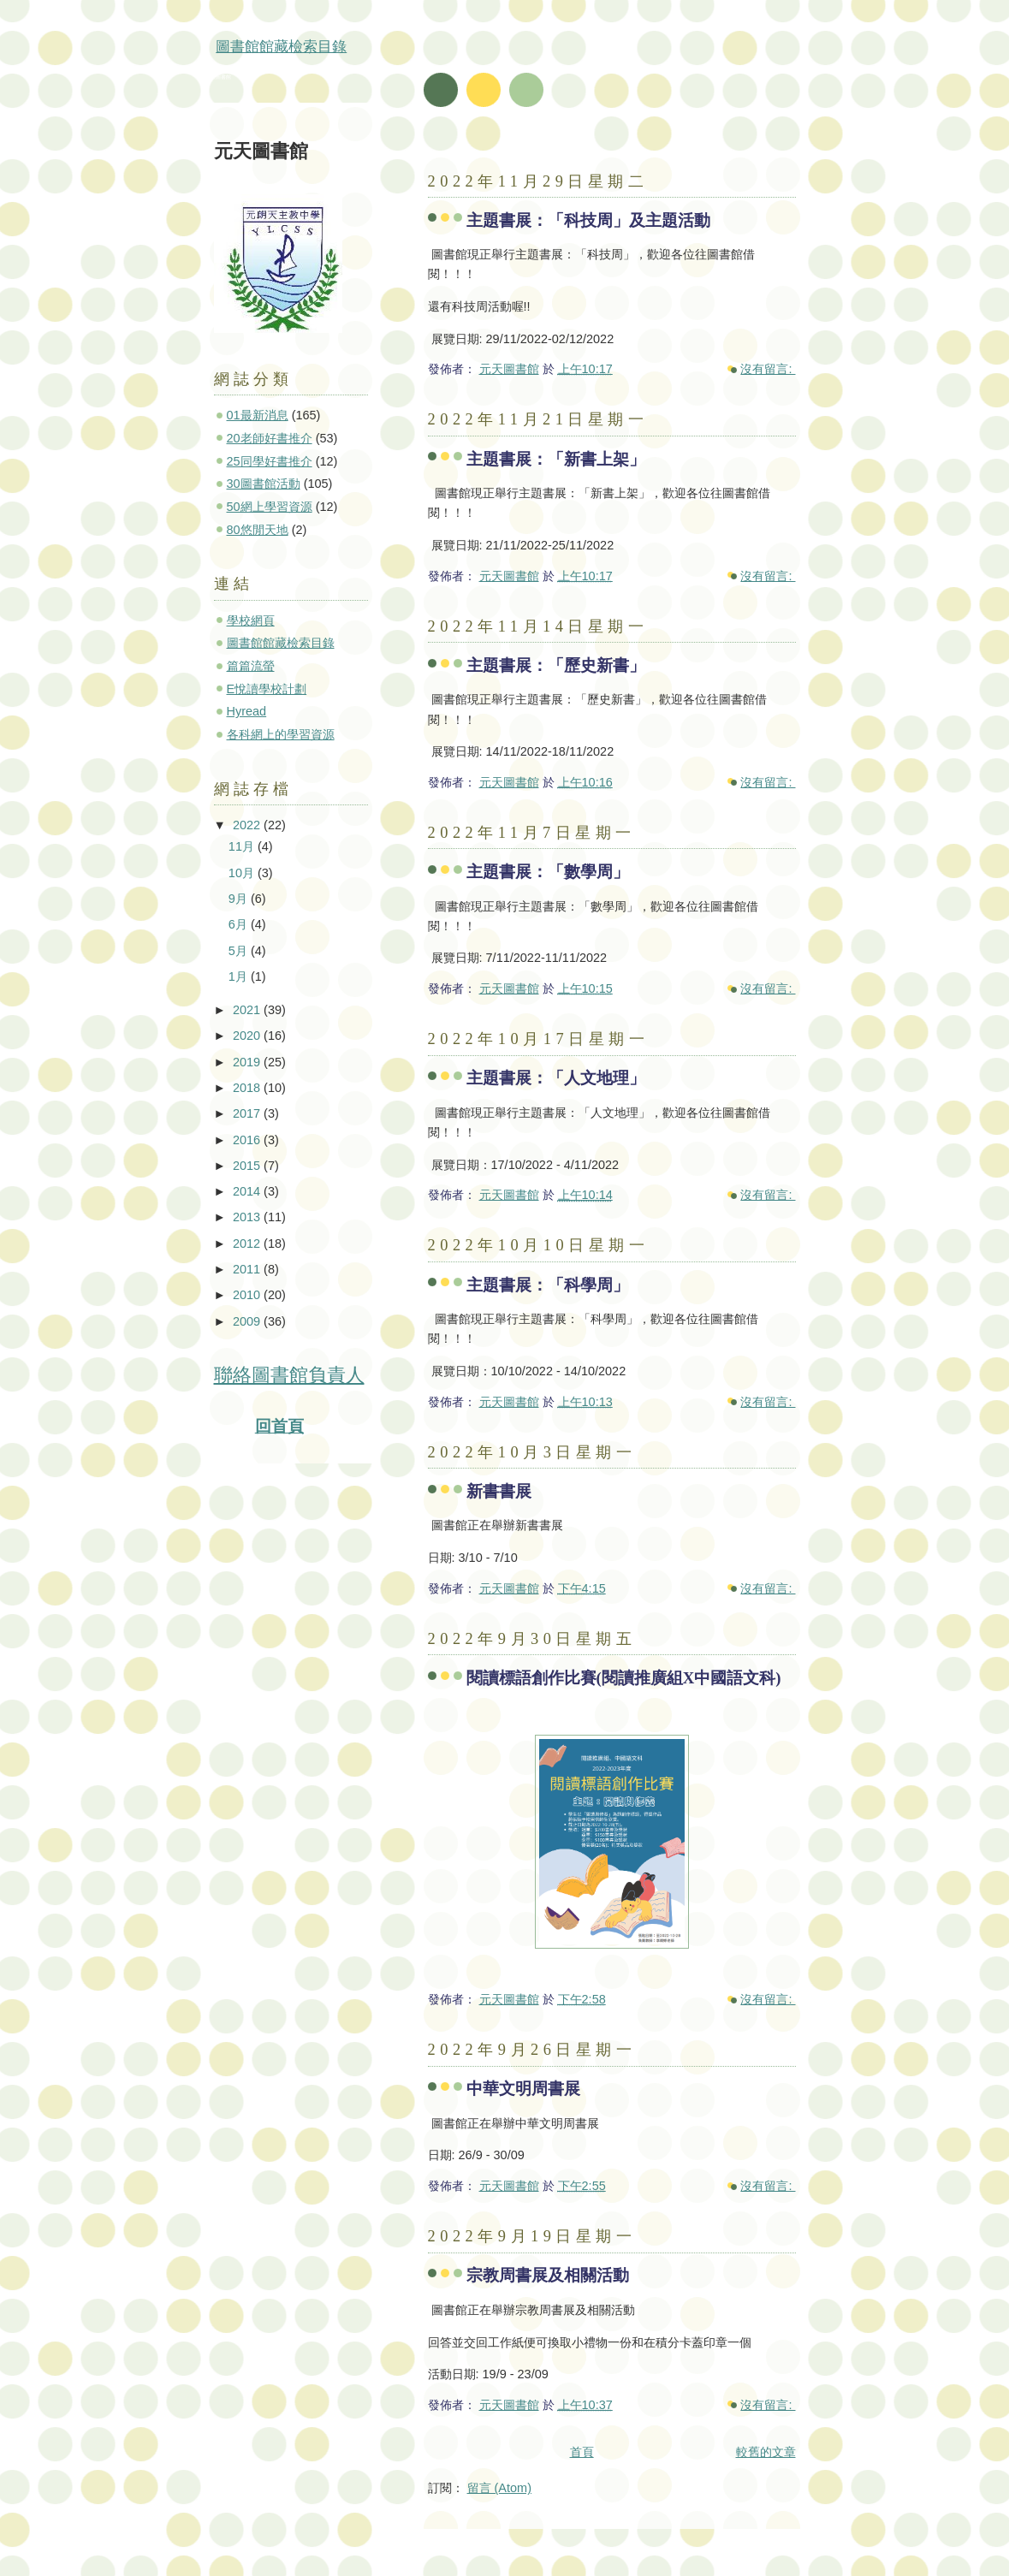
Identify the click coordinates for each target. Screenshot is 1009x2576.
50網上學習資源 (269, 506)
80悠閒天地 (257, 530)
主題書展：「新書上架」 (555, 459)
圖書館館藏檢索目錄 (281, 47)
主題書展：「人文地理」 (555, 1078)
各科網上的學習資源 (281, 734)
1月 (240, 976)
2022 (248, 825)
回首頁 (279, 1426)
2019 (248, 1062)
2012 (248, 1243)
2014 (248, 1191)
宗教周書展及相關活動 (547, 2275)
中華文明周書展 (523, 2089)
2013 (248, 1217)
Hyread (247, 711)
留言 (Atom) (499, 2488)
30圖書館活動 (263, 483)
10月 (243, 873)
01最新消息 (257, 415)
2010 (248, 1295)
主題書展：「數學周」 (547, 872)
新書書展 (498, 1491)
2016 (248, 1140)
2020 (248, 1035)
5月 (240, 951)
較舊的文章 (766, 2452)
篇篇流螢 (251, 666)
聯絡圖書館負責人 (289, 1375)
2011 (248, 1269)
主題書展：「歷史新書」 (555, 665)
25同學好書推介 (269, 461)
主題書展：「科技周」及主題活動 (588, 220)
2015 (248, 1165)
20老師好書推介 (269, 438)
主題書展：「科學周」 (547, 1285)
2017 (248, 1113)
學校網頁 (251, 620)
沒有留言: (767, 369)
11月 (243, 846)
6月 (240, 924)
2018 (248, 1088)
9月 (240, 898)
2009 (248, 1321)
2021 (248, 1010)
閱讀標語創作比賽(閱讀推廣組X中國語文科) (623, 1678)
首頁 (582, 2452)
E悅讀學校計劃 (267, 689)
